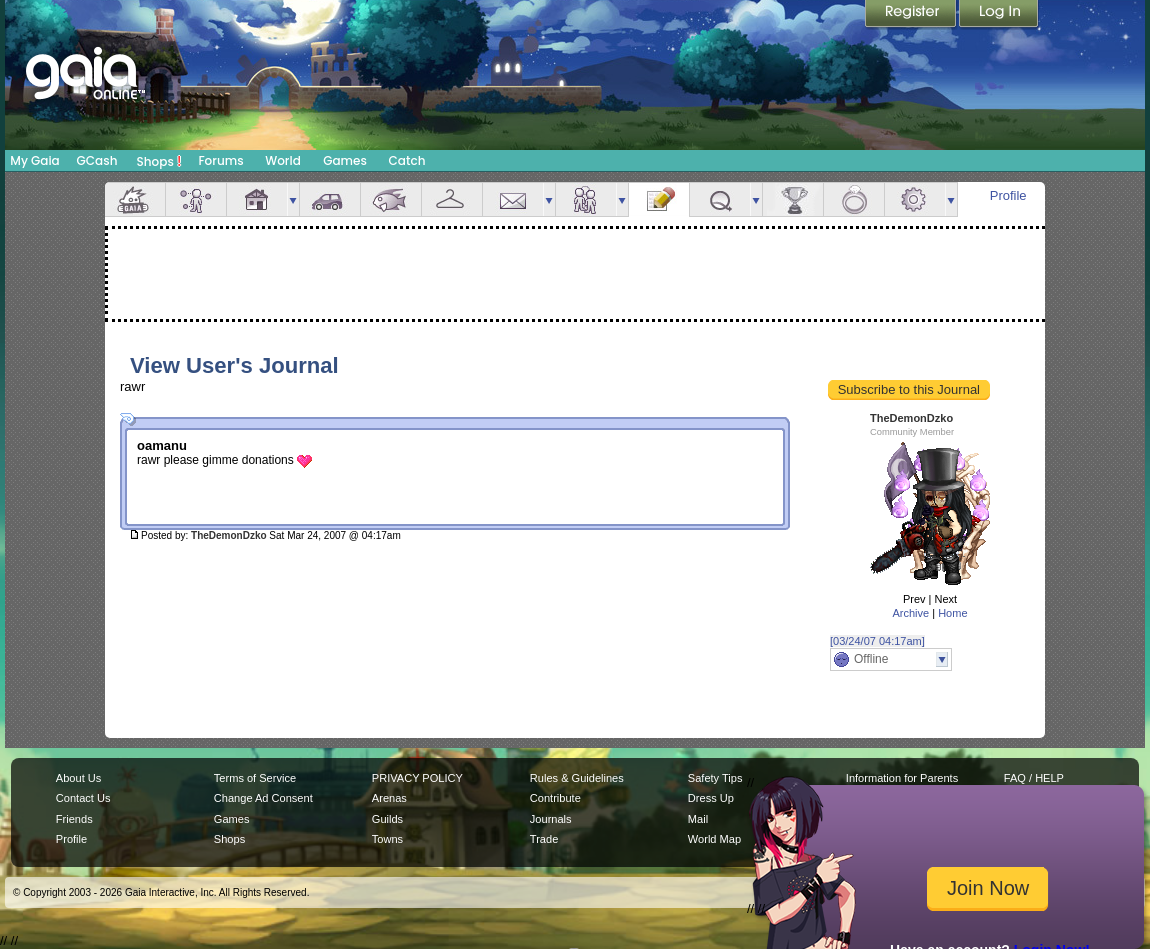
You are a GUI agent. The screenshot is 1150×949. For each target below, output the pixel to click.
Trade (544, 839)
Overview (135, 199)
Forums (220, 160)
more (293, 199)
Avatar (196, 199)
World (283, 160)
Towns (387, 839)
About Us (78, 778)
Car (330, 199)
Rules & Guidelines (577, 778)
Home (952, 613)
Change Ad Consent (263, 798)
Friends (586, 199)
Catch (407, 160)
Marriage (854, 199)
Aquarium (391, 199)
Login (999, 15)
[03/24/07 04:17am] (877, 641)
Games (345, 160)
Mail (513, 199)
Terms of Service (255, 778)
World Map (714, 839)
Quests (720, 199)
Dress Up (711, 798)
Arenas (389, 798)
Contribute (555, 798)
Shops (159, 161)
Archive (910, 613)
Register (912, 15)
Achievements (793, 199)
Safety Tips (715, 778)
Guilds (387, 819)
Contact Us (83, 798)
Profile (1008, 195)
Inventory (452, 199)
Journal (659, 199)
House (257, 199)
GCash (97, 160)
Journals (551, 819)
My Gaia (34, 160)
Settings (915, 199)
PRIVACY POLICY (417, 778)
